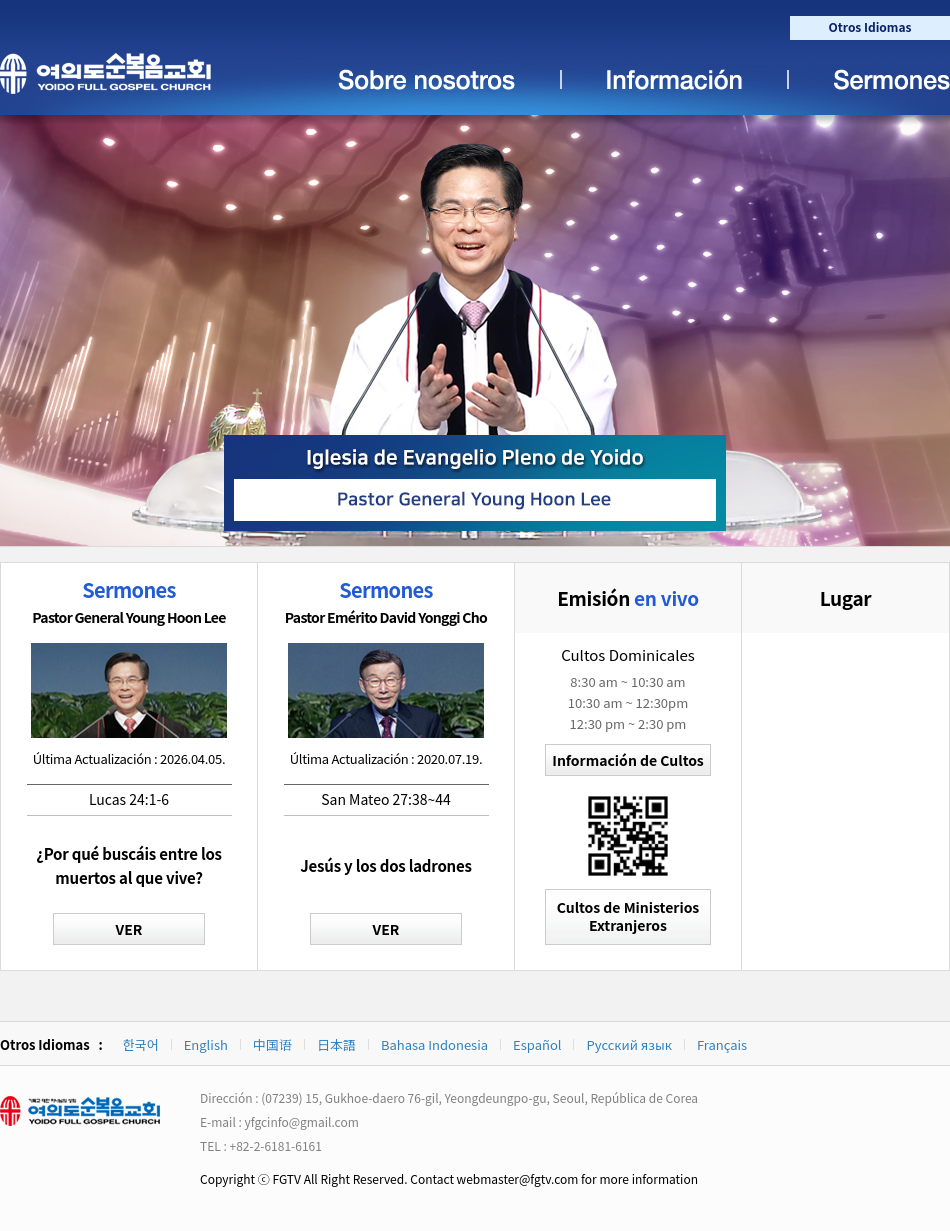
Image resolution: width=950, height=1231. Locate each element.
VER (129, 929)
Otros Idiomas (870, 26)
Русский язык (628, 1044)
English (206, 1044)
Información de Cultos (627, 760)
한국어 (141, 1044)
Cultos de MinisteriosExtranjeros (628, 916)
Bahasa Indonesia (434, 1044)
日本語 (336, 1044)
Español (537, 1044)
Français (722, 1044)
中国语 (272, 1044)
